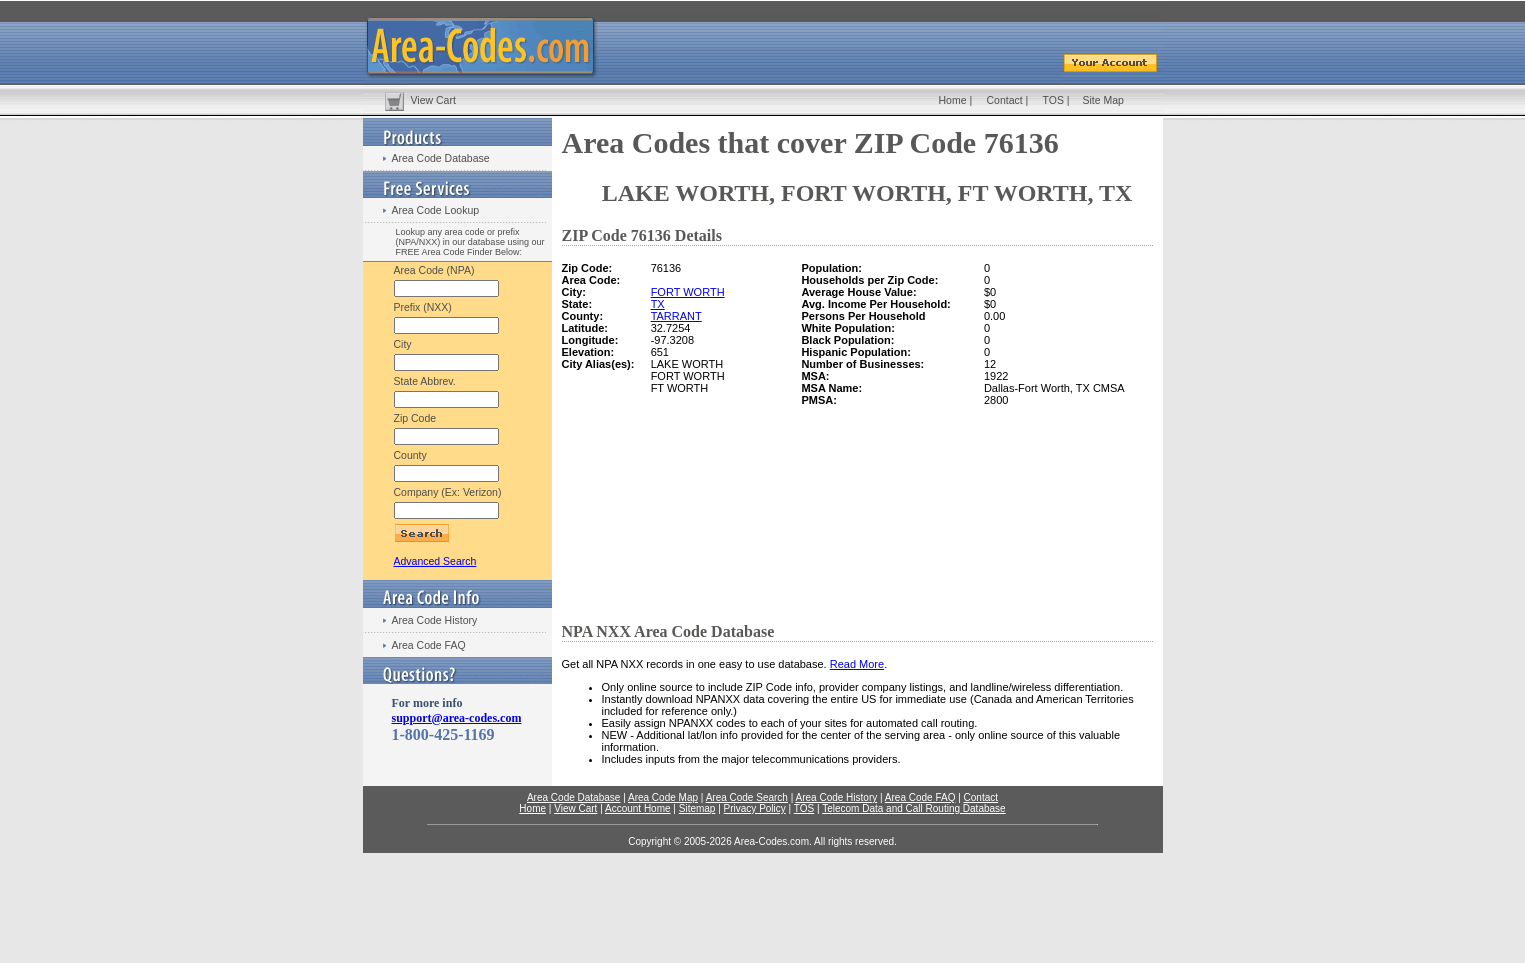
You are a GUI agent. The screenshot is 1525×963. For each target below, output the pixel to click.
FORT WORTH (688, 292)
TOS (1053, 100)
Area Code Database (441, 158)
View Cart (433, 100)
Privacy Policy (755, 808)
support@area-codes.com (457, 718)
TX (658, 304)
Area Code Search (747, 797)
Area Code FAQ (429, 645)
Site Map (1103, 100)
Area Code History (435, 620)
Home (953, 100)
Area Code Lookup (436, 210)
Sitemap (697, 808)
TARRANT (676, 316)
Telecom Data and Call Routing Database (913, 808)
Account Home (638, 808)
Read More (857, 664)
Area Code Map (663, 797)
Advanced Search (435, 561)
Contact (1005, 100)
